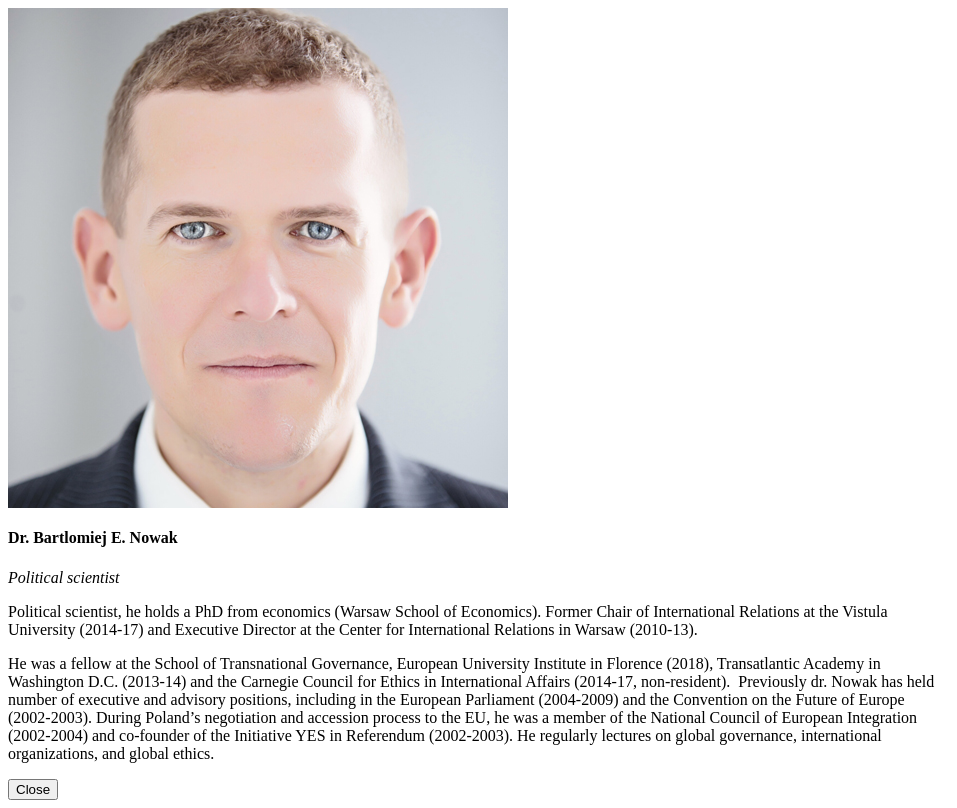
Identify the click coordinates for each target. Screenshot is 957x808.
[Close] (33, 789)
